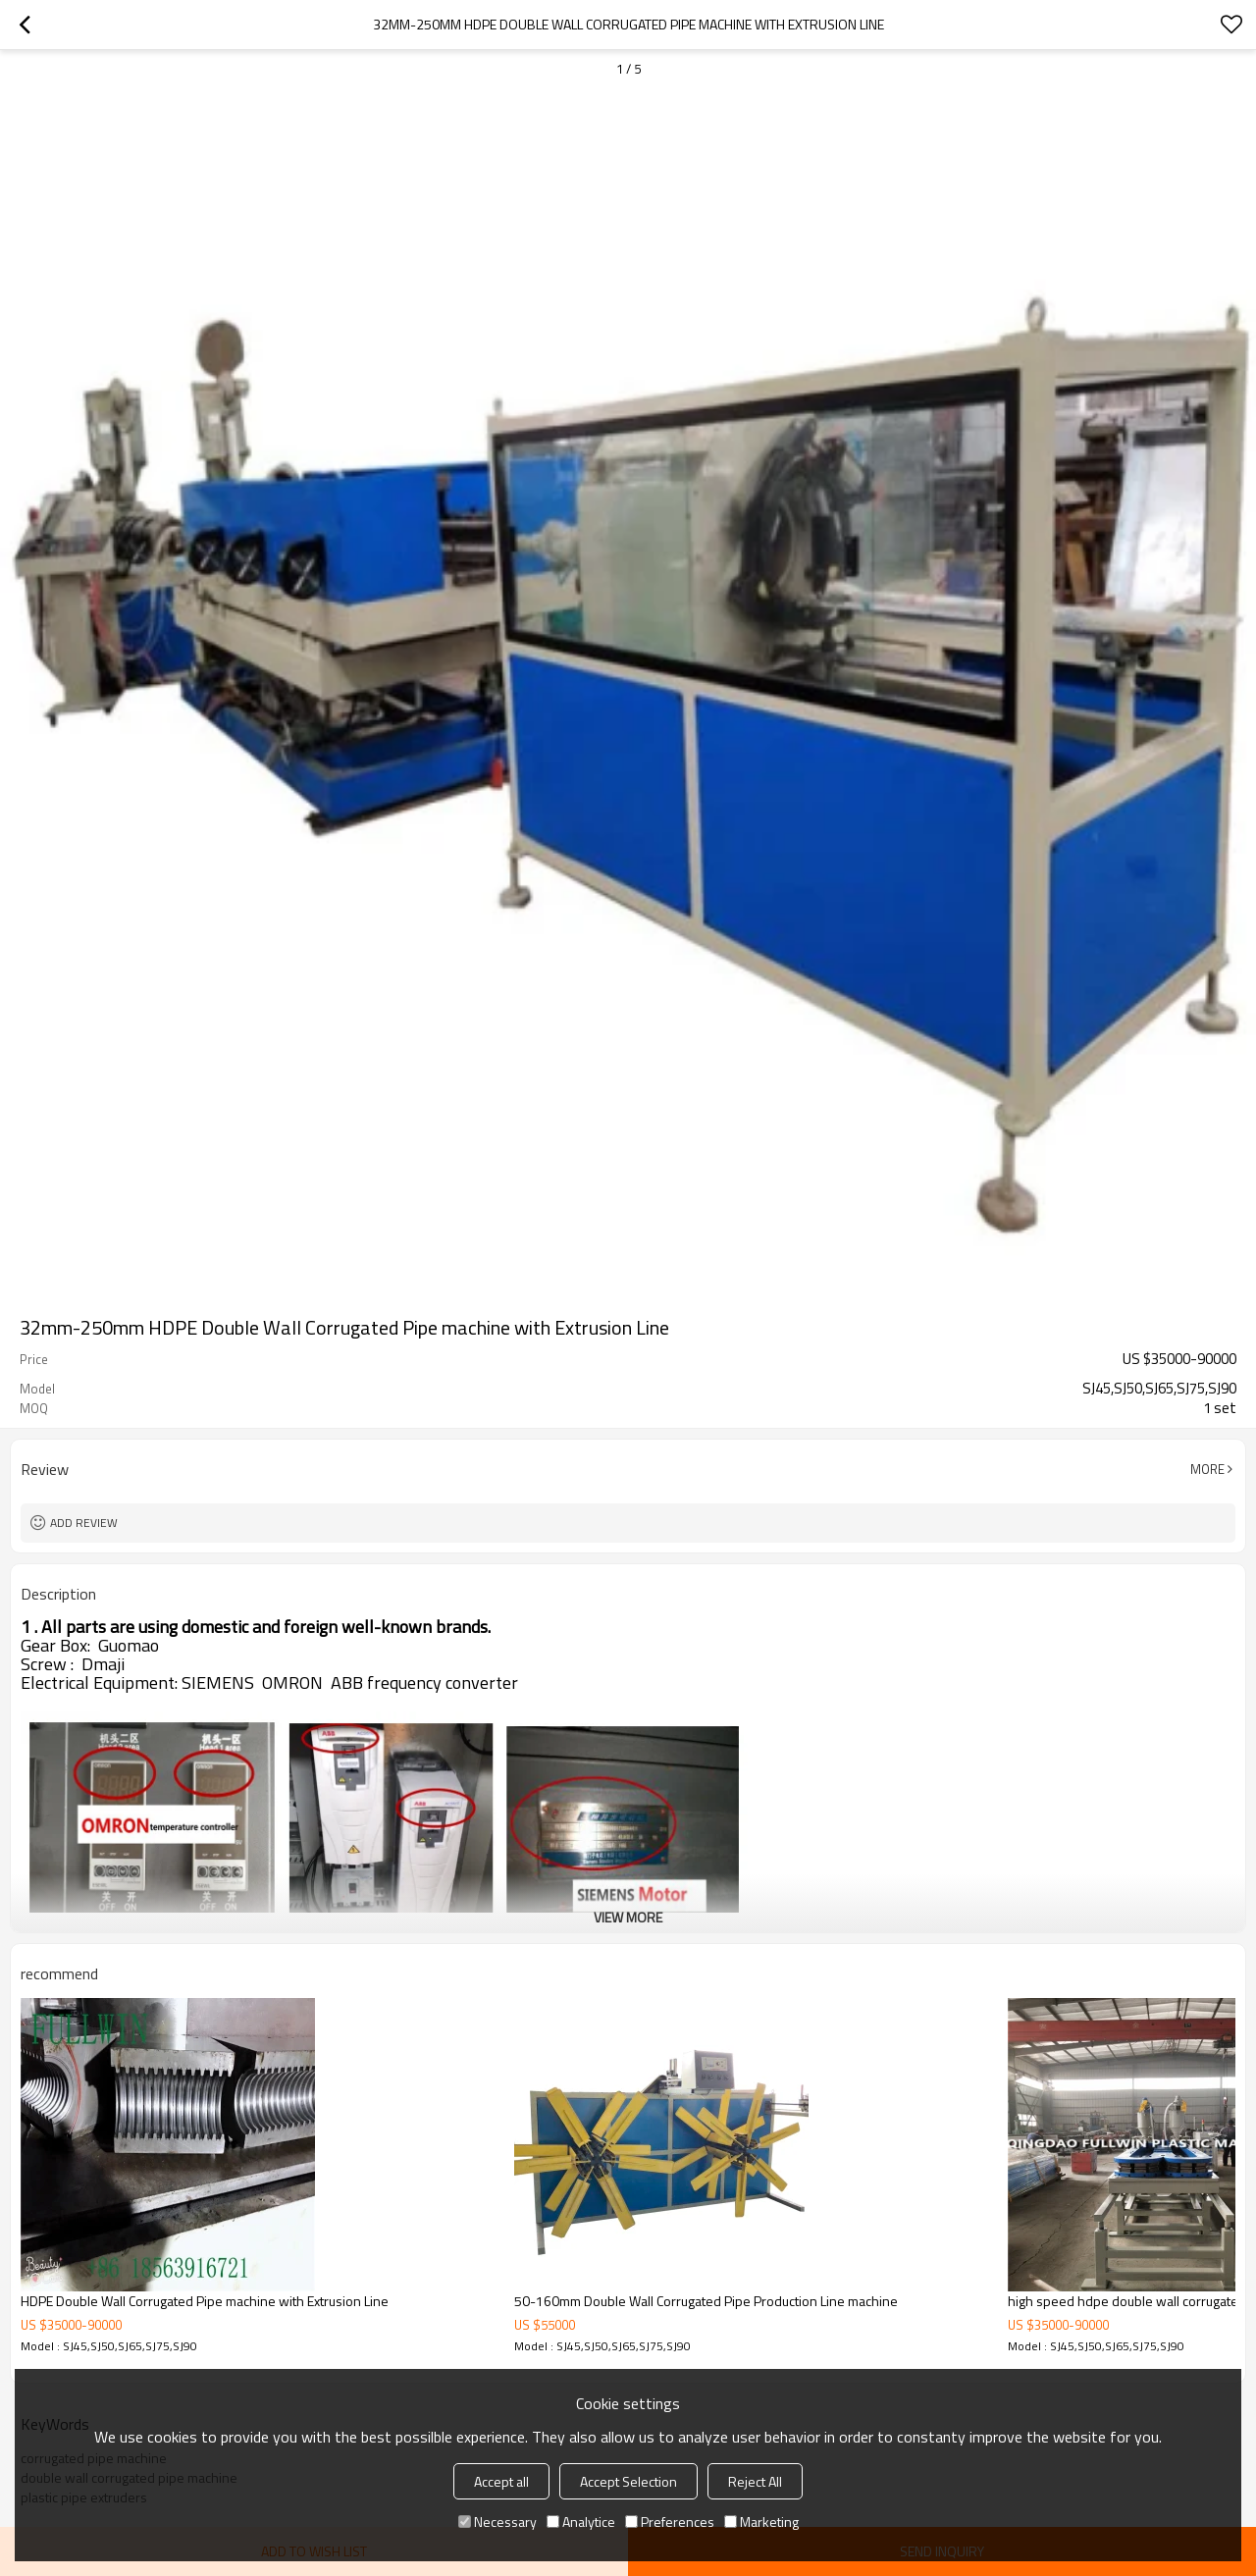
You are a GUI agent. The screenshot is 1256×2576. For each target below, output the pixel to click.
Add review (84, 1522)
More (1207, 1469)
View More (628, 1917)
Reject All (755, 2481)
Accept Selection (628, 2481)
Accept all (501, 2481)
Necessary (497, 2521)
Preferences (669, 2521)
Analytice (581, 2521)
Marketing (761, 2521)
